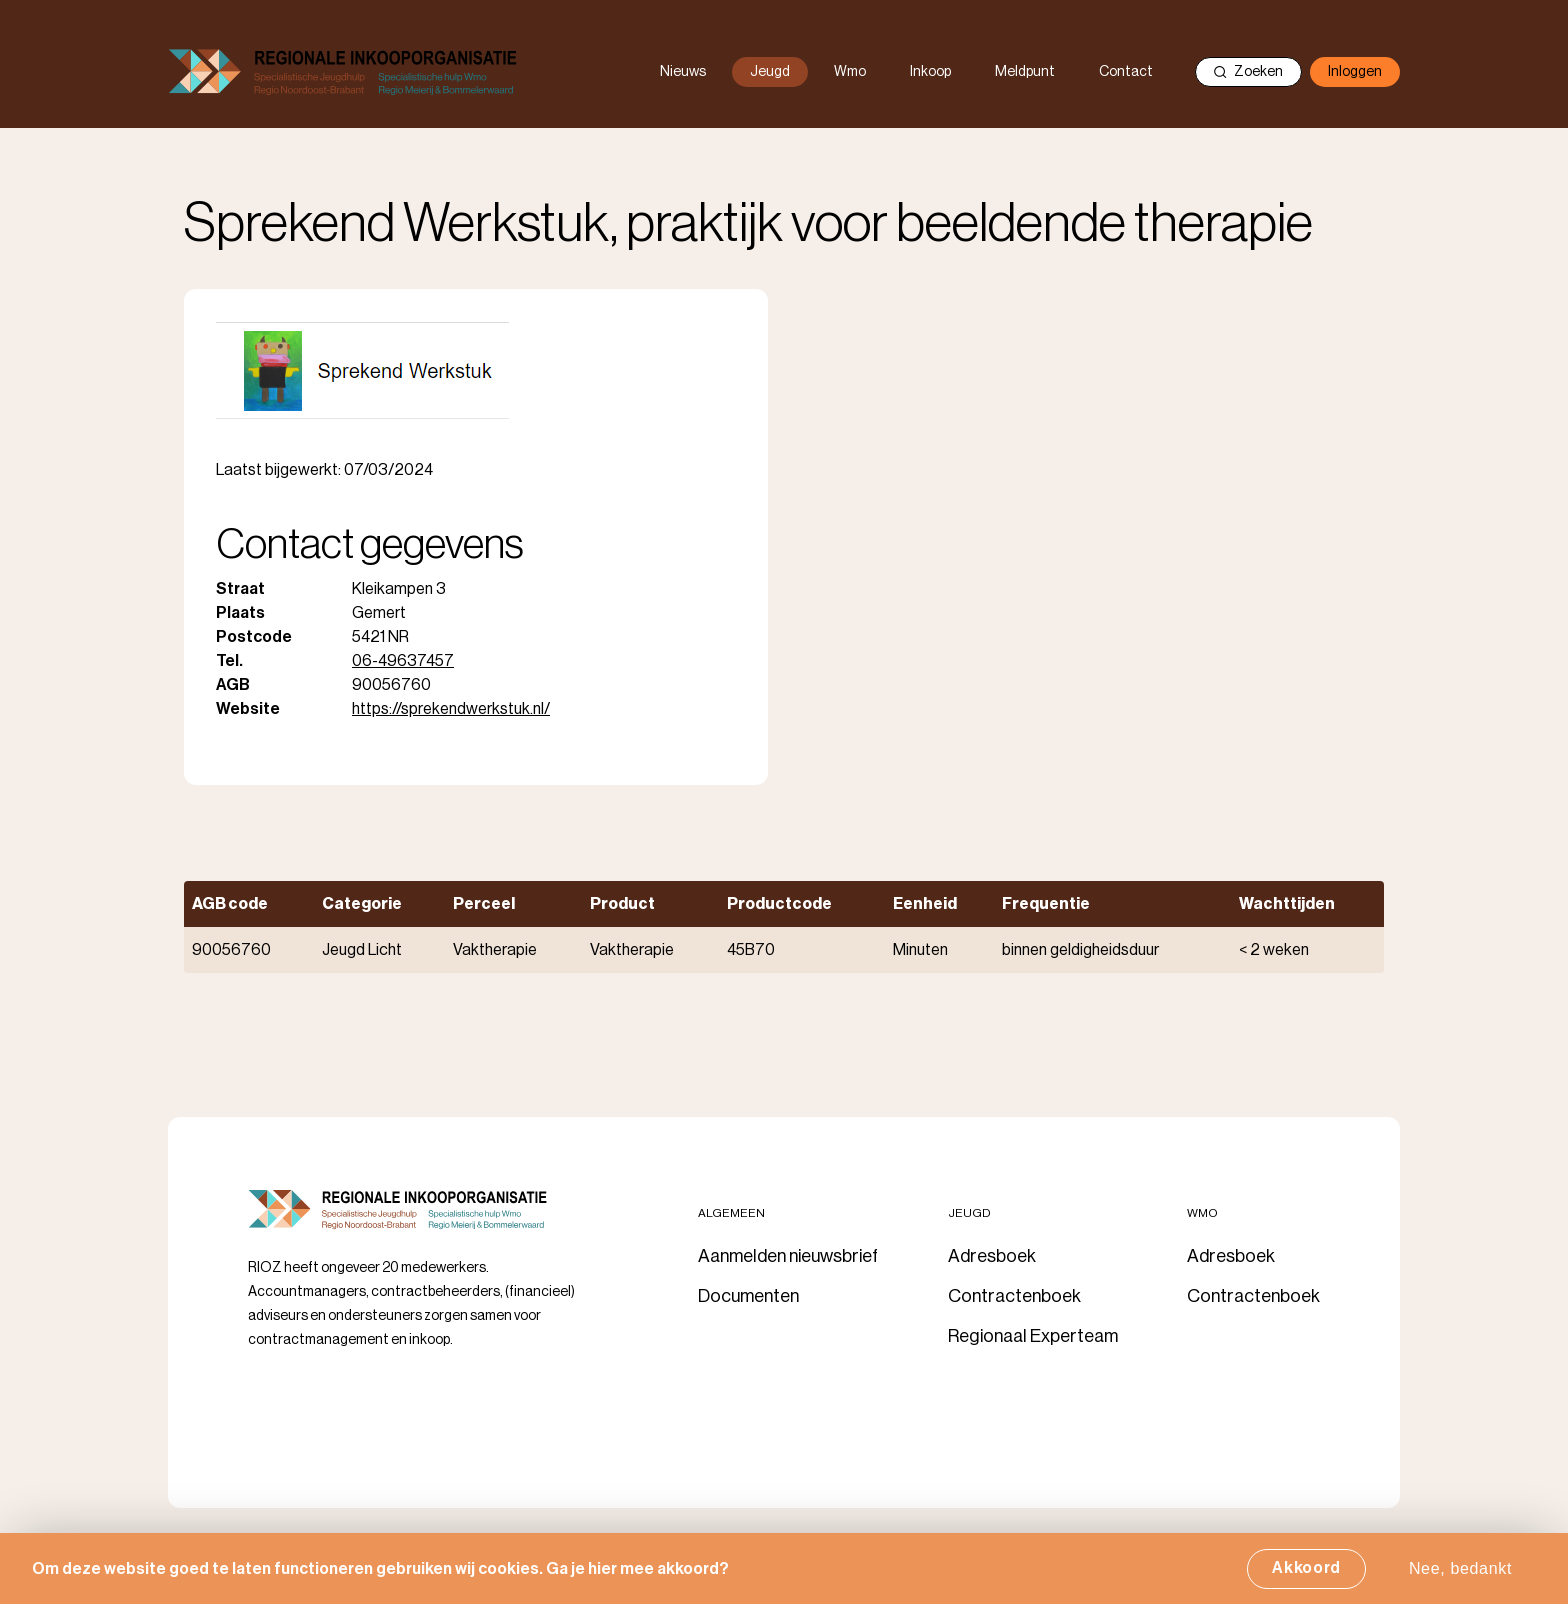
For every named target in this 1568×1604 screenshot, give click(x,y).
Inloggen (1355, 72)
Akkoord (1306, 1574)
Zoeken (1248, 72)
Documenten (748, 1296)
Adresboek (992, 1256)
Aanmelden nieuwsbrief (788, 1256)
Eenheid (925, 904)
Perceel (484, 904)
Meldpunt (1025, 72)
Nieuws (683, 72)
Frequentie (1046, 904)
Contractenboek (1014, 1296)
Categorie (362, 904)
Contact (1126, 72)
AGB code (230, 904)
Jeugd (770, 72)
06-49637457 (403, 661)
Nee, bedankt (1460, 1574)
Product (622, 904)
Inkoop (930, 72)
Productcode (779, 904)
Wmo (850, 72)
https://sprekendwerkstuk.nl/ (451, 709)
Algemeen (731, 1213)
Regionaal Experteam (1033, 1336)
